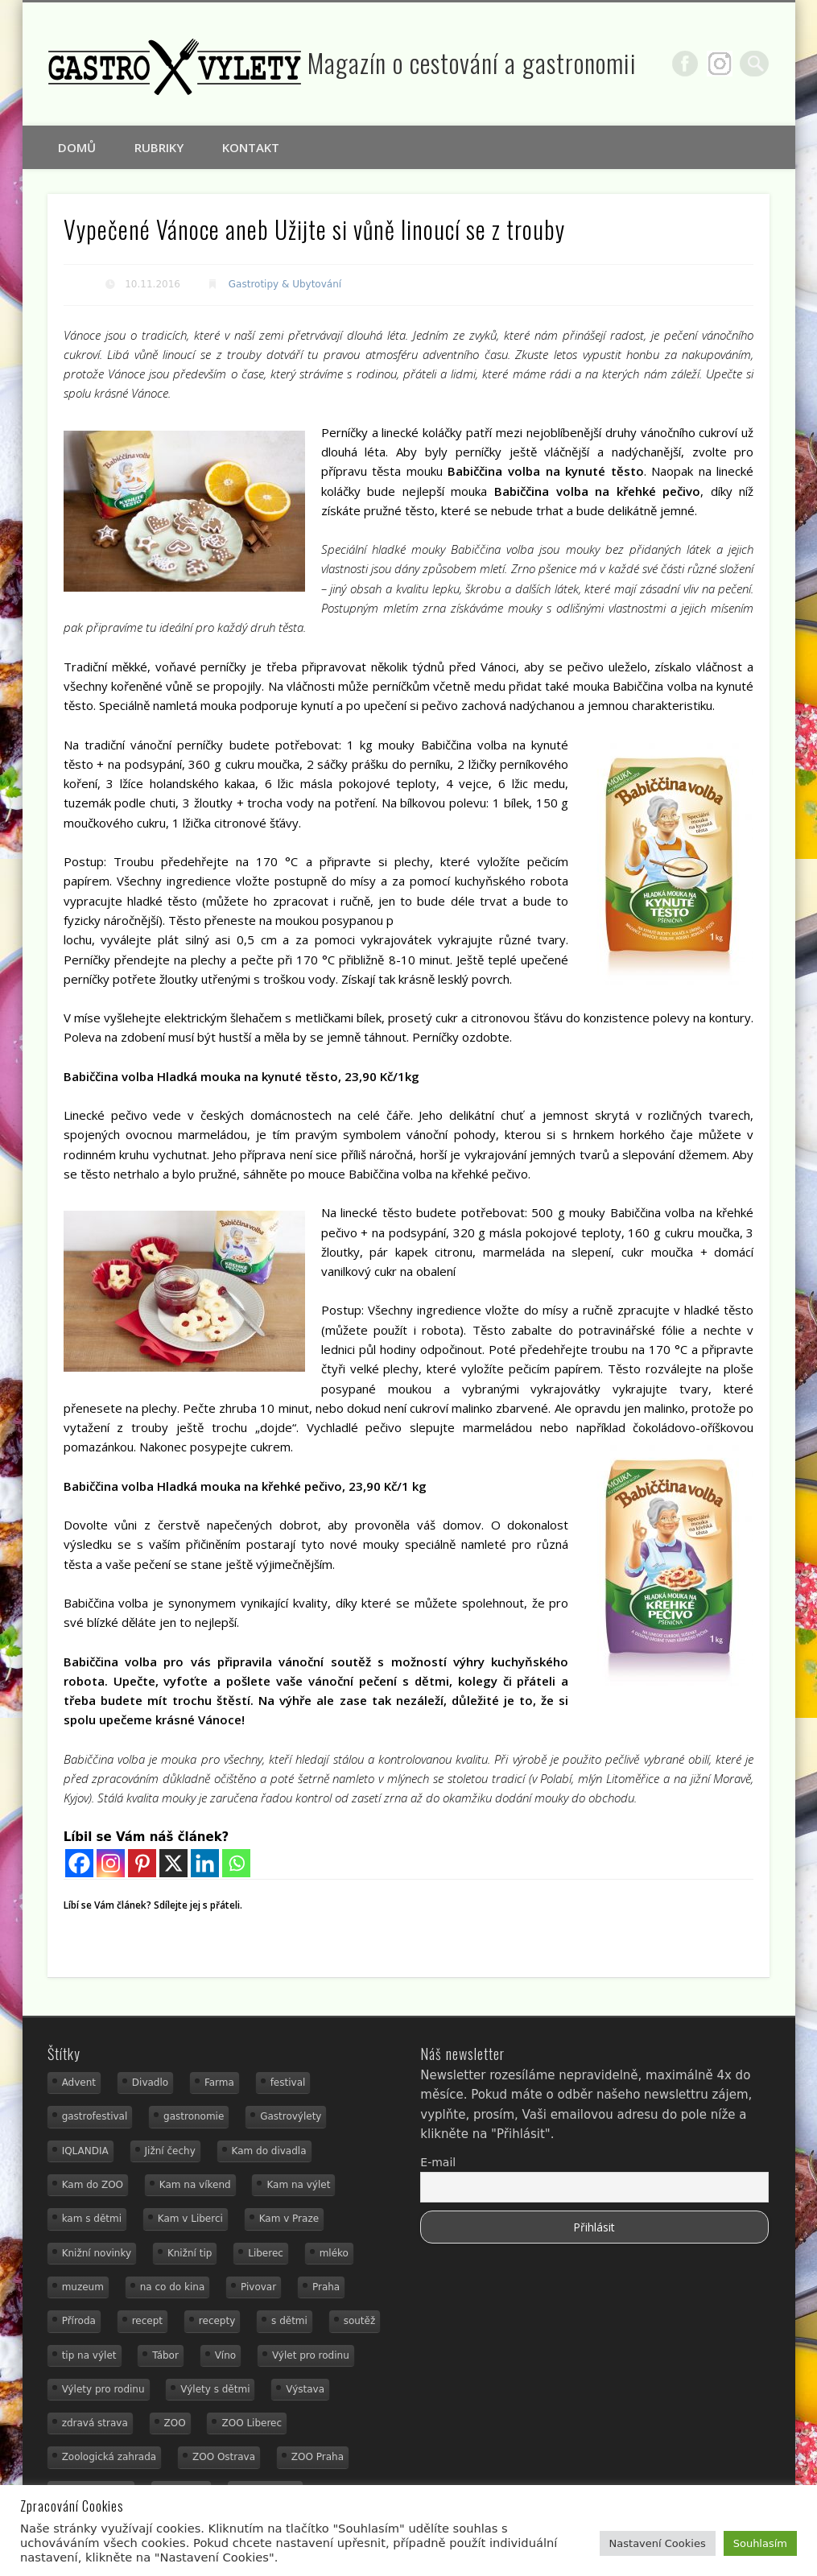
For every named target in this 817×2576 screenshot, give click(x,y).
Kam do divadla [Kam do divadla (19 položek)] (269, 2151)
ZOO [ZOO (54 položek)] (175, 2423)
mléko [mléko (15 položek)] (334, 2253)
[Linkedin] (205, 1863)
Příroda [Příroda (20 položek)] (79, 2320)
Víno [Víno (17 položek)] (226, 2355)
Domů (77, 147)
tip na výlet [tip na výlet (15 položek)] (89, 2355)
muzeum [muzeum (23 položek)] (83, 2287)
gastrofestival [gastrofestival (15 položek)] (95, 2116)
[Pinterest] (142, 1863)
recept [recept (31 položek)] (147, 2320)
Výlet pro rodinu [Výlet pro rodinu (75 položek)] (310, 2355)
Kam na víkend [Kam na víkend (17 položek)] (195, 2184)
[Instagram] (111, 1863)
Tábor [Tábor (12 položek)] (165, 2355)
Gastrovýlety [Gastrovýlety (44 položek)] (290, 2116)
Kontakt (250, 147)
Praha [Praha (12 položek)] (326, 2287)
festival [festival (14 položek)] (288, 2082)
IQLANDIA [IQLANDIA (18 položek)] (85, 2151)
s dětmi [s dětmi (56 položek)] (289, 2320)
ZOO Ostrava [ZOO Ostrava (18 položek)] (223, 2456)
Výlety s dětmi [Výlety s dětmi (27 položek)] (215, 2389)
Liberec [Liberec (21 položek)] (265, 2253)
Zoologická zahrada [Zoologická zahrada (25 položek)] (109, 2456)
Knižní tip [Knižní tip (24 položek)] (190, 2253)
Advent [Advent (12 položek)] (79, 2082)
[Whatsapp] (236, 1863)
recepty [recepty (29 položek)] (217, 2320)
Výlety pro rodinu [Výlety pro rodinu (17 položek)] (103, 2389)
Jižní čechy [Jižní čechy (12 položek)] (170, 2151)
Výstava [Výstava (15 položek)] (305, 2389)
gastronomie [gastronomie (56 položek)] (193, 2116)
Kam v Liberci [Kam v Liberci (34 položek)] (190, 2218)
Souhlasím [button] (760, 2543)
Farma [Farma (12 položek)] (219, 2082)
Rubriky (159, 147)
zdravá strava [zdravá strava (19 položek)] (95, 2423)
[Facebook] (79, 1863)
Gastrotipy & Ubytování (285, 284)
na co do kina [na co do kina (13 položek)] (172, 2287)
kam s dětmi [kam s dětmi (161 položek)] (92, 2218)
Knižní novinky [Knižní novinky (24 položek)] (96, 2253)
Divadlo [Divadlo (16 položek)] (150, 2082)
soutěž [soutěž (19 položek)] (360, 2320)
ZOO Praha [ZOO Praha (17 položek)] (317, 2456)
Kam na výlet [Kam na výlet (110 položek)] (298, 2184)
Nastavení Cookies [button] (657, 2543)
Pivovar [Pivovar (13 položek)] (258, 2287)
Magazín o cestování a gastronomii (472, 62)
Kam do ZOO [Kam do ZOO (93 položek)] (92, 2184)
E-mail (438, 2162)
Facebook (688, 63)
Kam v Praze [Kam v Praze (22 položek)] (289, 2218)
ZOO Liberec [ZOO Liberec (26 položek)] (251, 2423)
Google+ (723, 63)
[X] (173, 1863)
